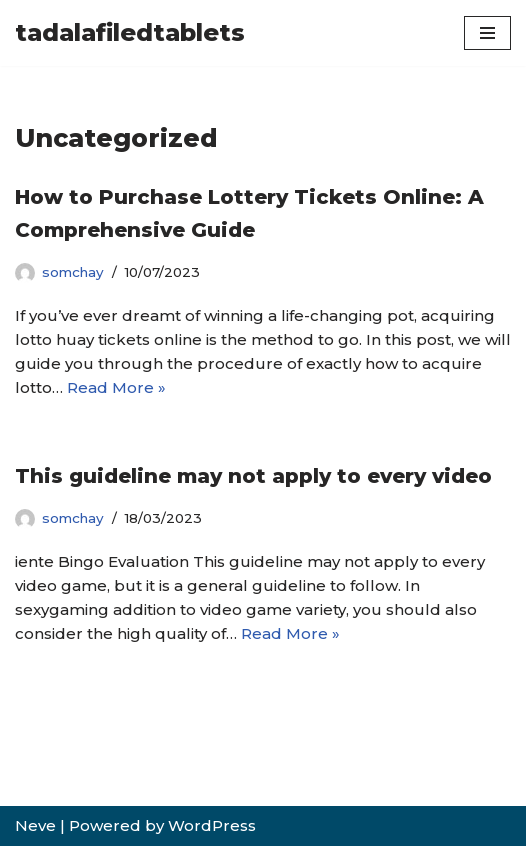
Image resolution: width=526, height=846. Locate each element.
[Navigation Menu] (487, 33)
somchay (73, 272)
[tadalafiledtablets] (130, 33)
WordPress (212, 825)
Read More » (116, 387)
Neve (35, 825)
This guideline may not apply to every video (253, 476)
